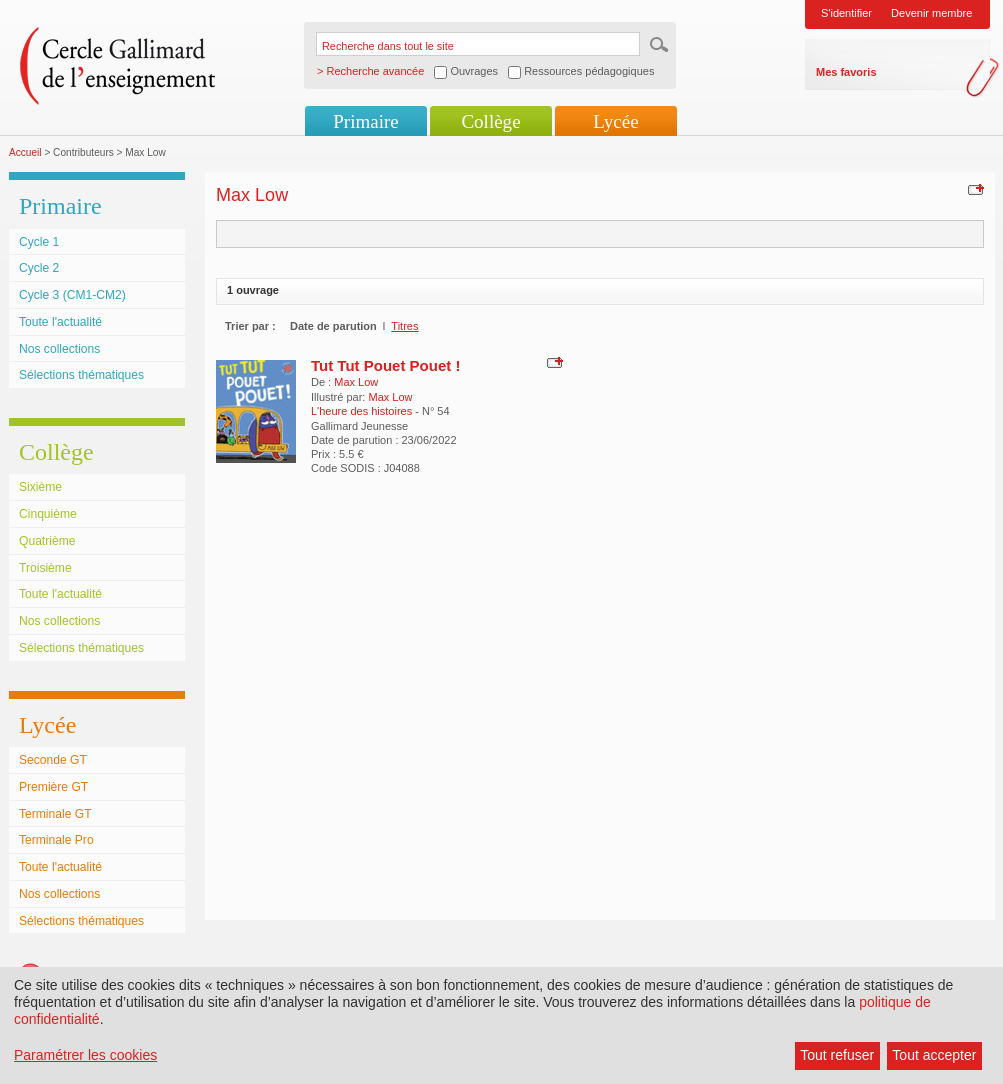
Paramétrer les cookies (85, 1055)
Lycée (615, 121)
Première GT (53, 787)
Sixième (40, 487)
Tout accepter (934, 1055)
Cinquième (48, 514)
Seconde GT (53, 760)
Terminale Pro (56, 840)
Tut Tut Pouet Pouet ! (385, 365)
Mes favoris (846, 72)
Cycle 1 (39, 242)
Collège (490, 121)
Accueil (25, 152)
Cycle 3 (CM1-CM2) (72, 295)
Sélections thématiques (81, 375)
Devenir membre (931, 13)
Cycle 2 (39, 268)
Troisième (45, 568)
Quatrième (47, 541)
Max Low (356, 382)
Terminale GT (55, 814)
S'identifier (846, 13)
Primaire (365, 121)
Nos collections (59, 349)
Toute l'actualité (60, 322)
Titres (404, 326)
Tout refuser (837, 1055)
